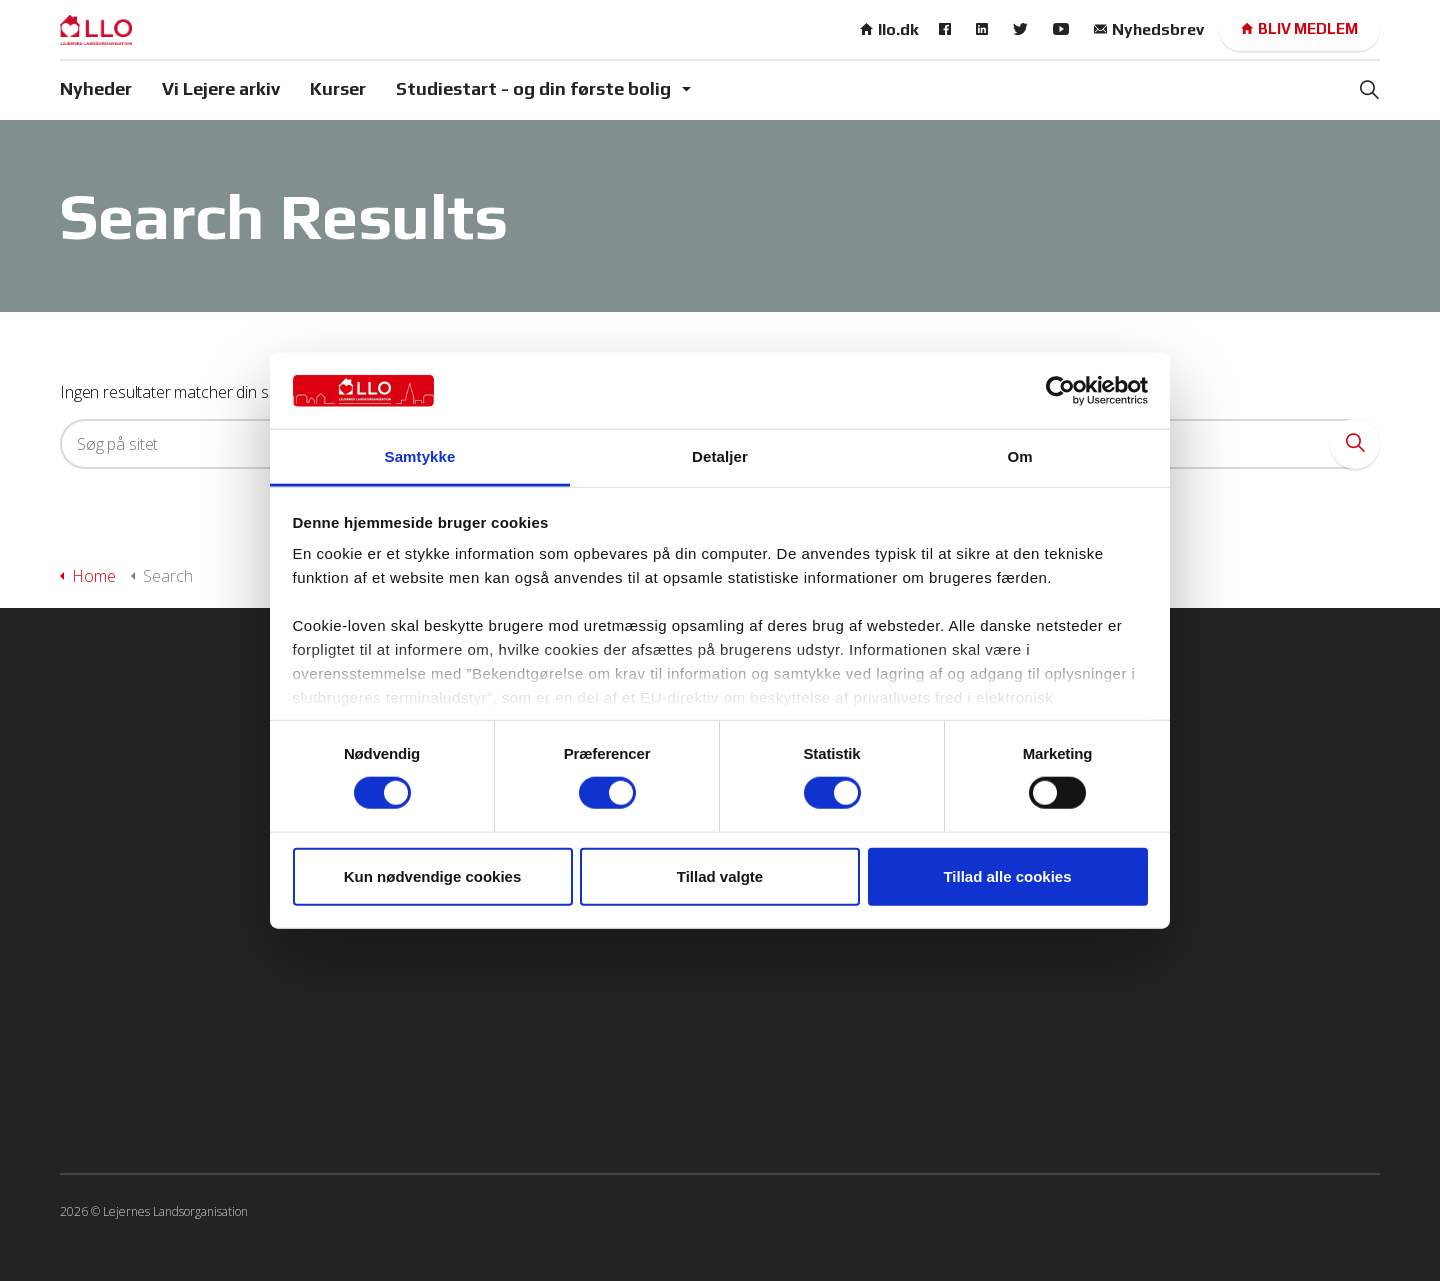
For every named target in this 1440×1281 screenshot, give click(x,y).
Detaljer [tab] (720, 456)
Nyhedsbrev (1149, 29)
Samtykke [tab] (420, 456)
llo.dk (889, 29)
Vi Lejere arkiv (221, 88)
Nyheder (96, 88)
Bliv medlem (1299, 29)
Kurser (338, 88)
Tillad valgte (720, 875)
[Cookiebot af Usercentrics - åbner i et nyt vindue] (1060, 391)
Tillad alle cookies (1007, 875)
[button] (1355, 444)
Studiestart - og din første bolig (533, 88)
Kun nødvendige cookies (433, 875)
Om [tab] (1019, 456)
